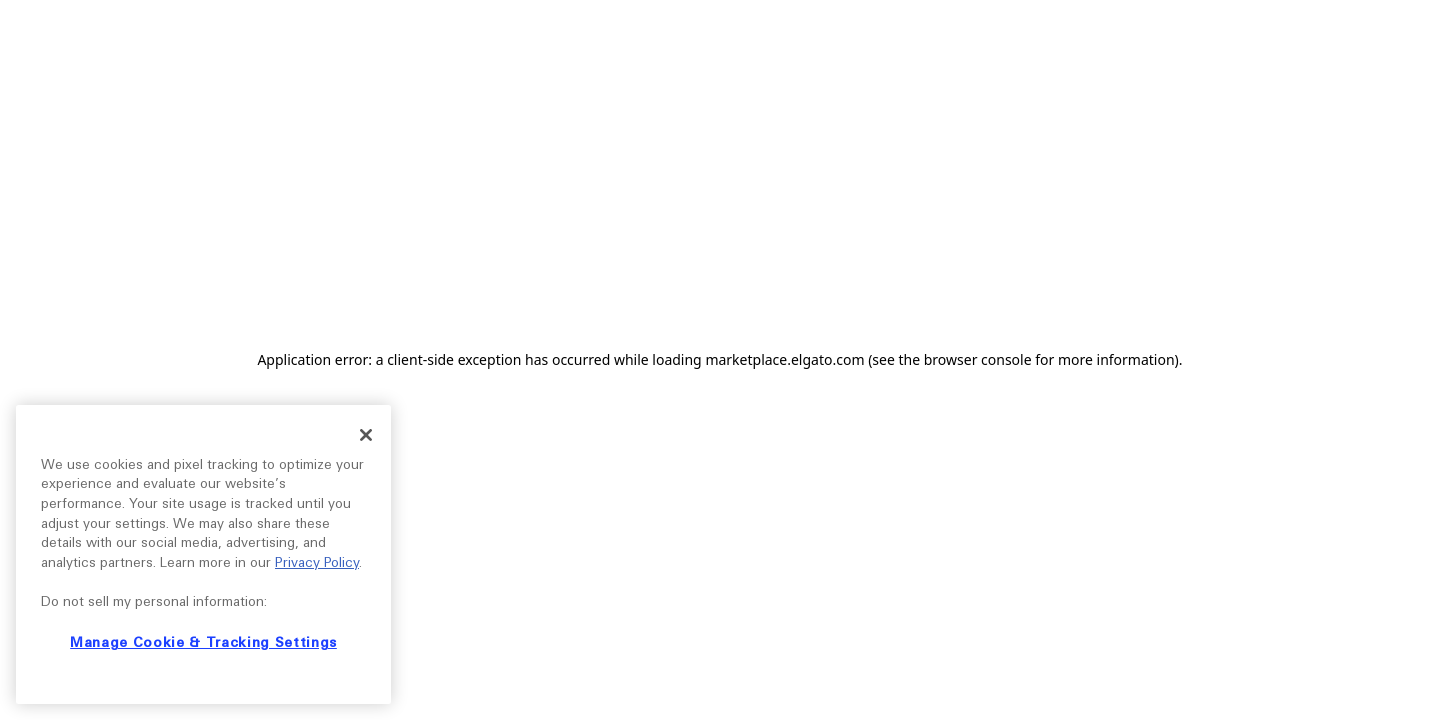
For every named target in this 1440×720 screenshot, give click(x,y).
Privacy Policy (317, 562)
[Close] (366, 435)
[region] (203, 554)
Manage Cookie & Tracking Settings (203, 642)
